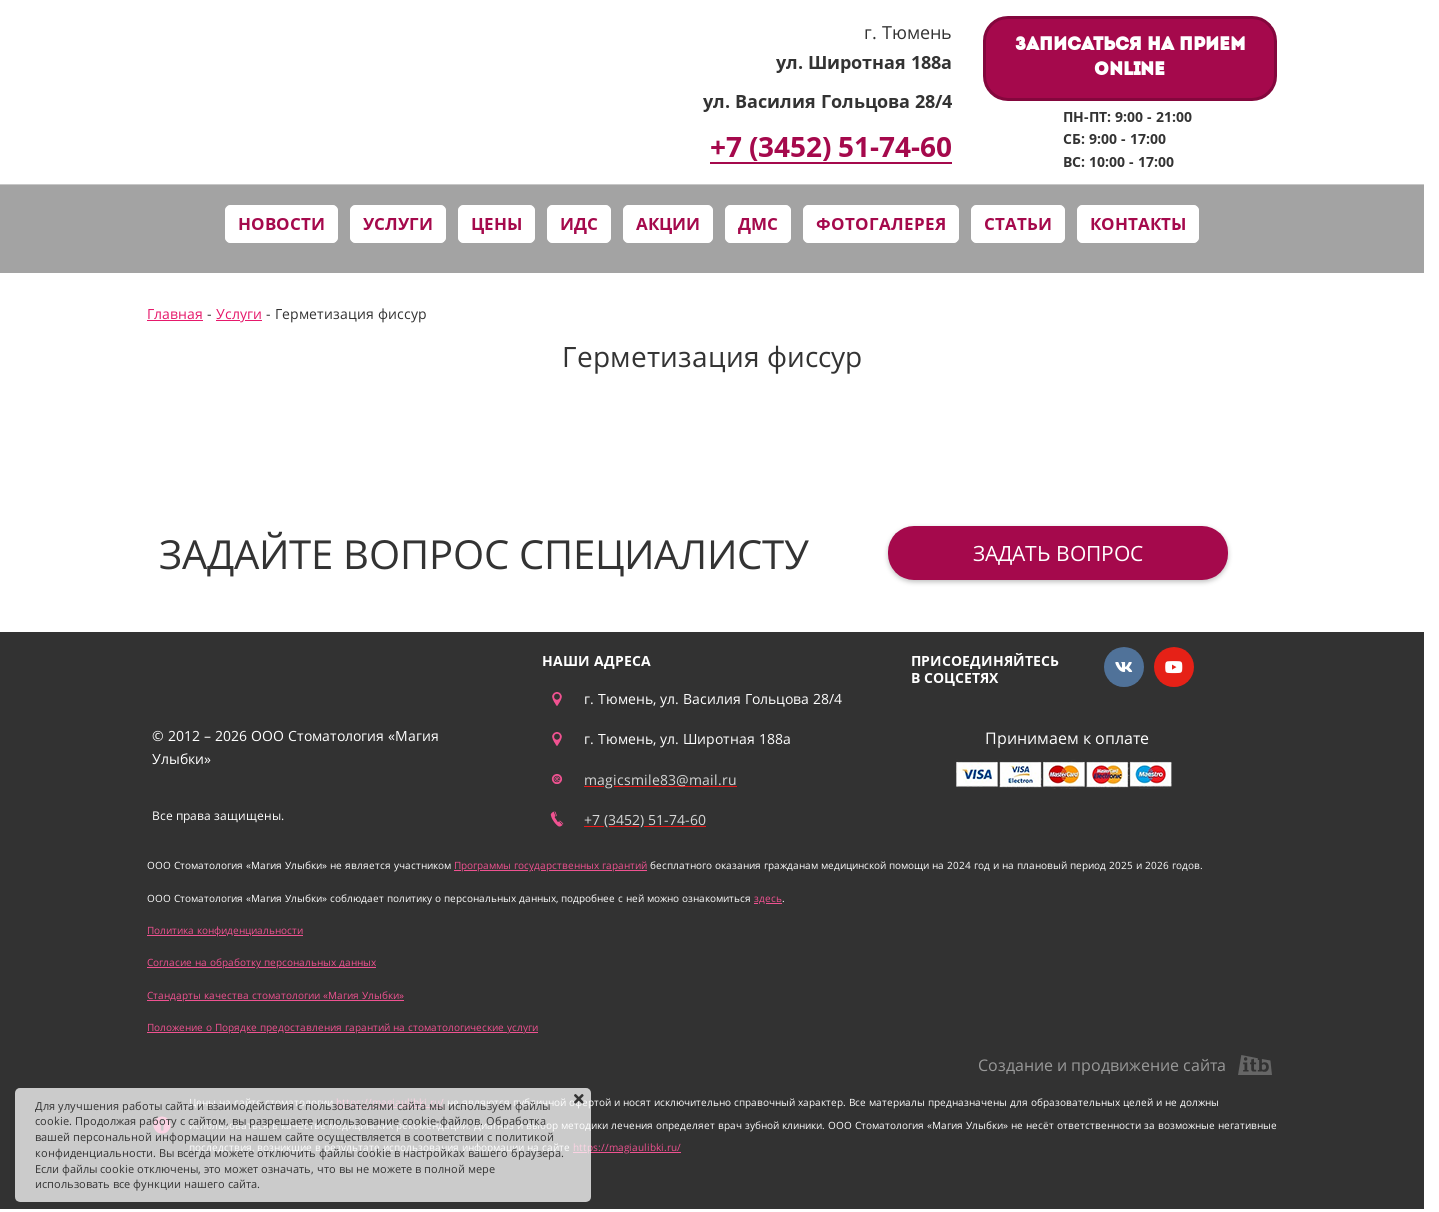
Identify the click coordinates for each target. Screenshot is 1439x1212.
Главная (175, 313)
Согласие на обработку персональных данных (261, 962)
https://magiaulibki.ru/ (627, 1147)
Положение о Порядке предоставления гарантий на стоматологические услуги (342, 1027)
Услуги (239, 313)
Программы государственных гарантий (550, 865)
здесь (768, 898)
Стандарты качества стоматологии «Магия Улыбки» (275, 995)
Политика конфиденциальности (225, 930)
